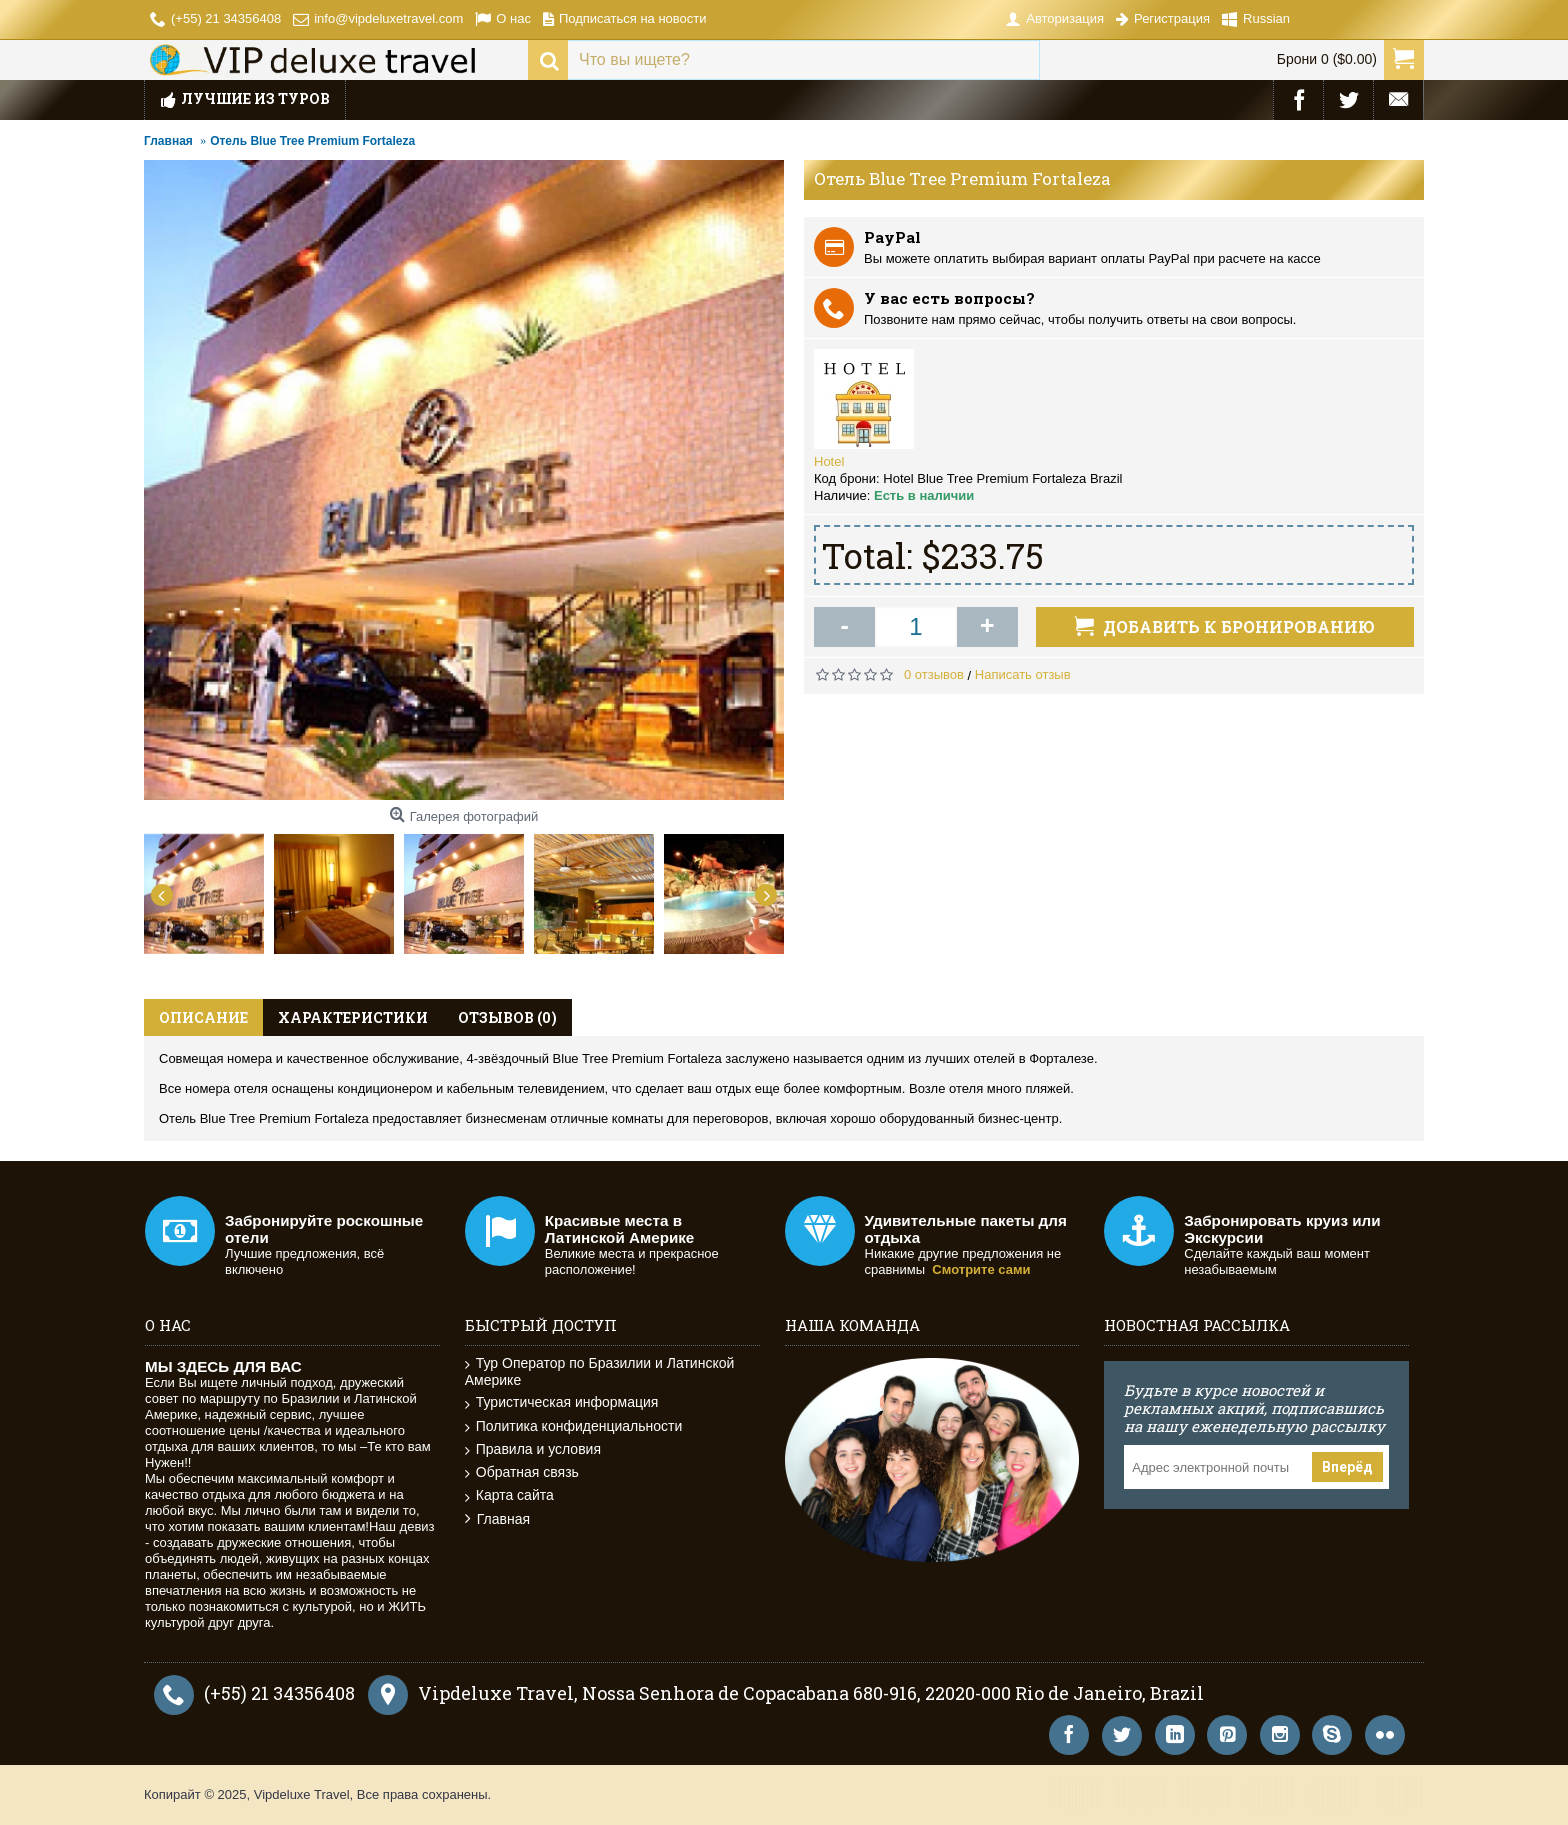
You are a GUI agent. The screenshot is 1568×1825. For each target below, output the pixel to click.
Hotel (829, 461)
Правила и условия (533, 1449)
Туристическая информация (562, 1402)
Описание (203, 1017)
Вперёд (1347, 1467)
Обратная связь (522, 1472)
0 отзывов (934, 674)
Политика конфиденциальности (574, 1426)
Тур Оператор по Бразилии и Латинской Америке (600, 1371)
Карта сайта (509, 1495)
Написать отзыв (1023, 674)
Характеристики (353, 1017)
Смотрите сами (981, 1269)
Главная (497, 1519)
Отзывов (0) (507, 1017)
